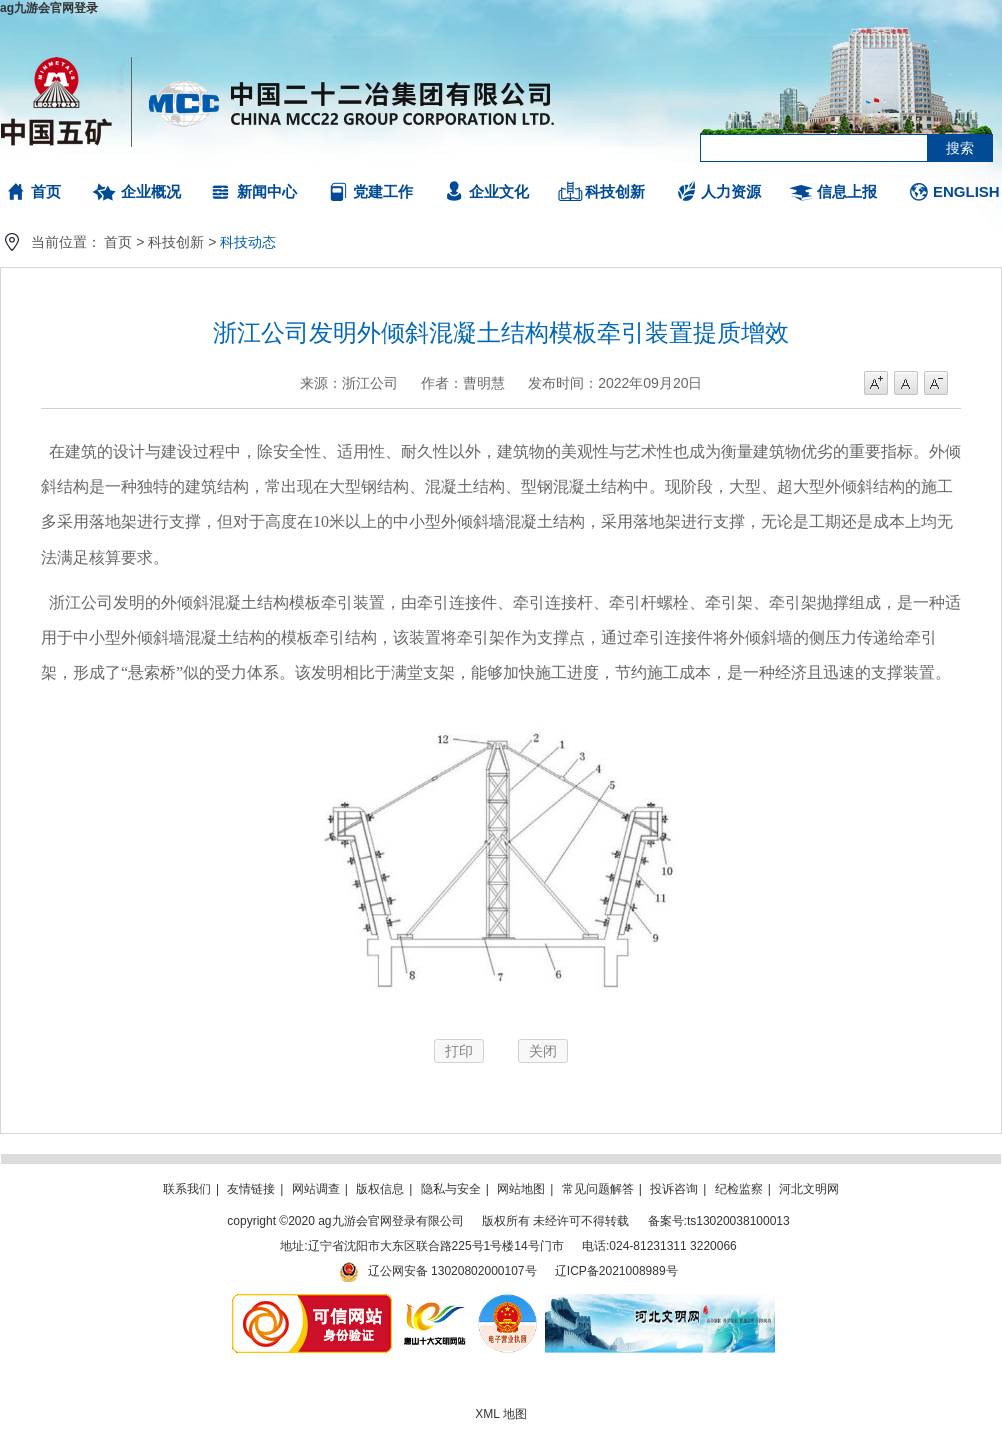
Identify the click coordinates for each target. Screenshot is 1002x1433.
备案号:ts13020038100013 (719, 1221)
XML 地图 (501, 1414)
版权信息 (380, 1189)
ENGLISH (966, 191)
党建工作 (383, 191)
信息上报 (847, 191)
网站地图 (521, 1189)
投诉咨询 (674, 1189)
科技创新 (615, 191)
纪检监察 (739, 1189)
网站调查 (316, 1189)
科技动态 (248, 242)
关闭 (543, 1051)
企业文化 (499, 191)
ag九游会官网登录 (49, 8)
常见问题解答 (598, 1189)
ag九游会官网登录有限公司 (278, 100)
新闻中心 (267, 191)
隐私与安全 (451, 1189)
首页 (46, 191)
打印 (459, 1051)
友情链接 (251, 1189)
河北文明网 (809, 1189)
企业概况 (151, 191)
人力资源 (731, 191)
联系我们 (187, 1189)
